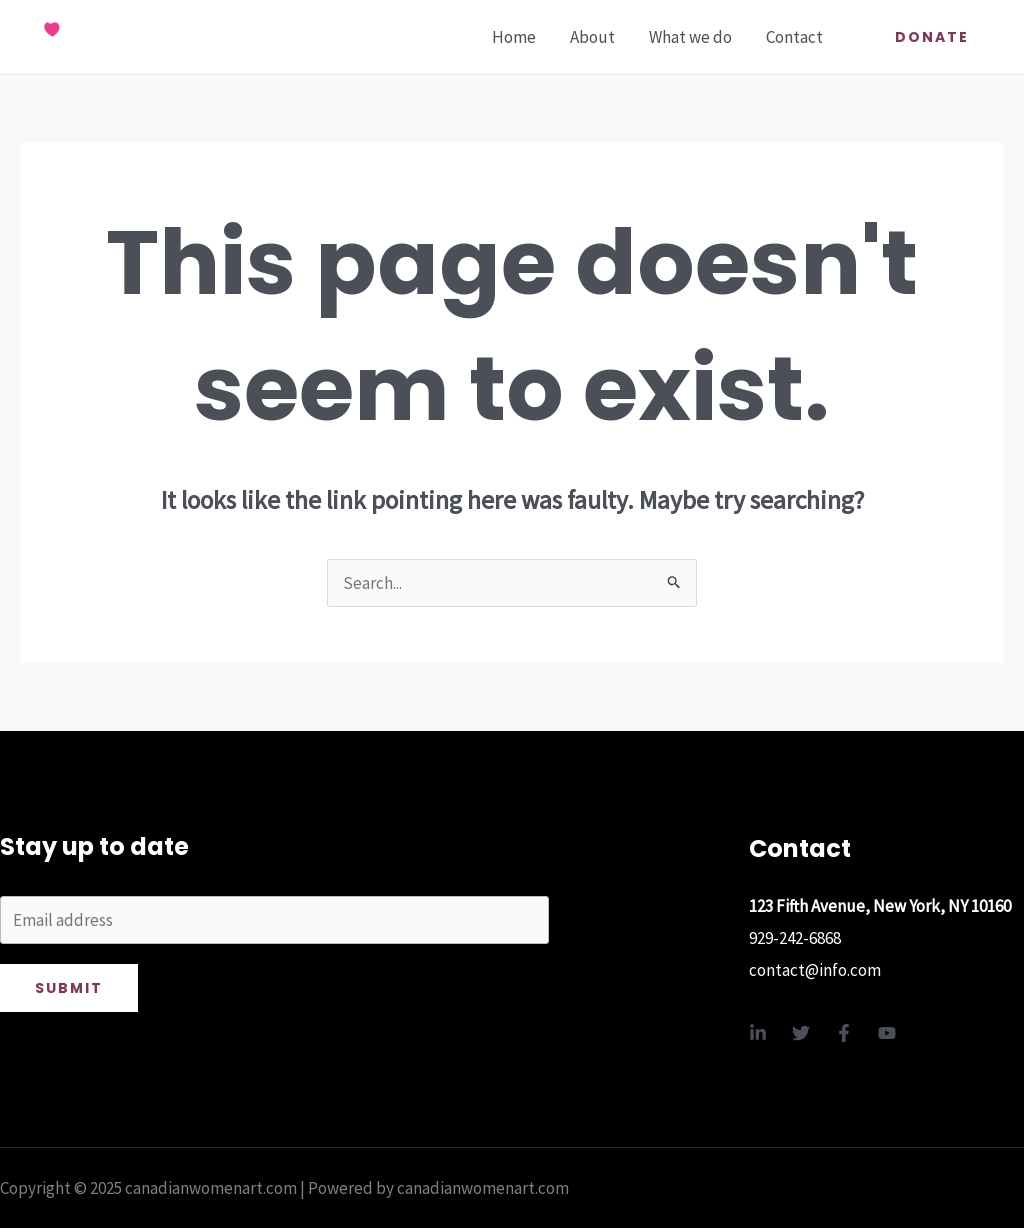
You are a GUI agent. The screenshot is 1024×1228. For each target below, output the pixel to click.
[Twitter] (801, 1033)
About (592, 37)
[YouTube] (887, 1033)
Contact (794, 37)
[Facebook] (844, 1033)
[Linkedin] (758, 1033)
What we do (690, 37)
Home (514, 37)
